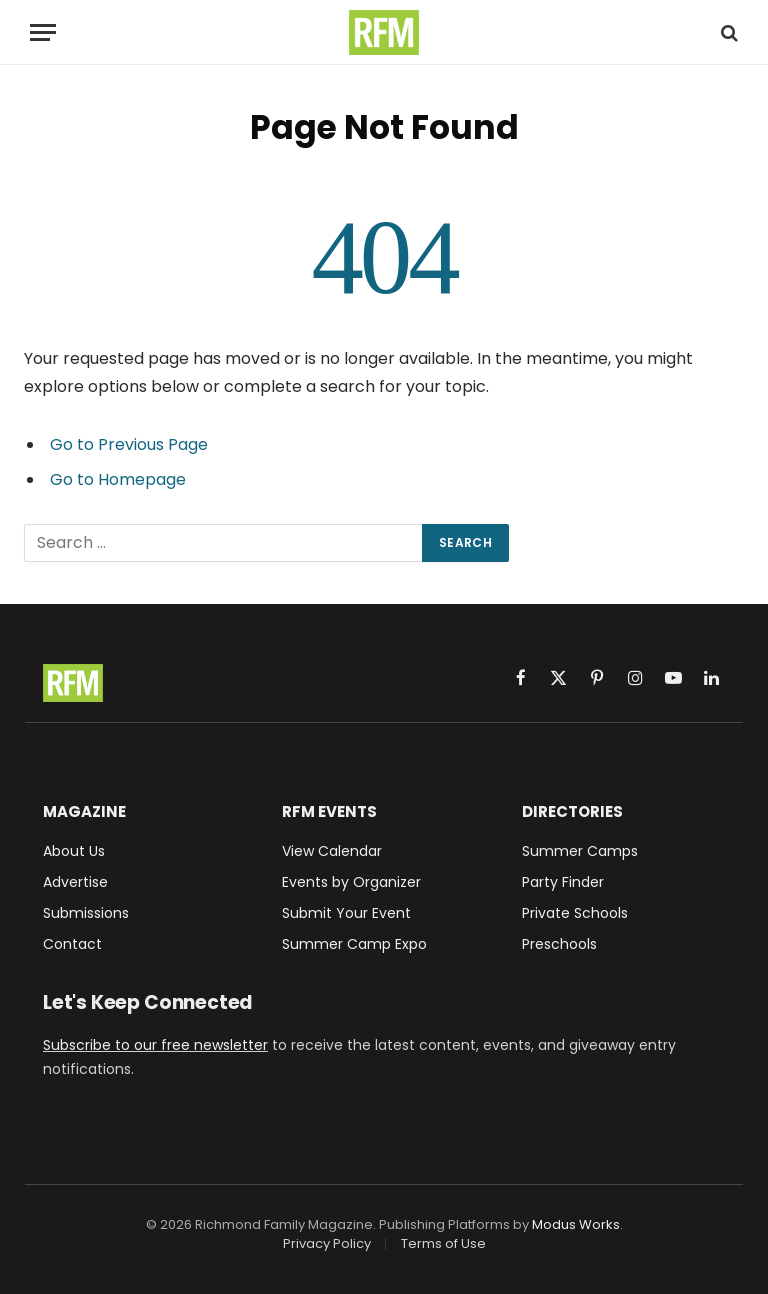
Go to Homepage (118, 479)
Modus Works (576, 1224)
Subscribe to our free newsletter (155, 1045)
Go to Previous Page (129, 444)
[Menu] (43, 32)
